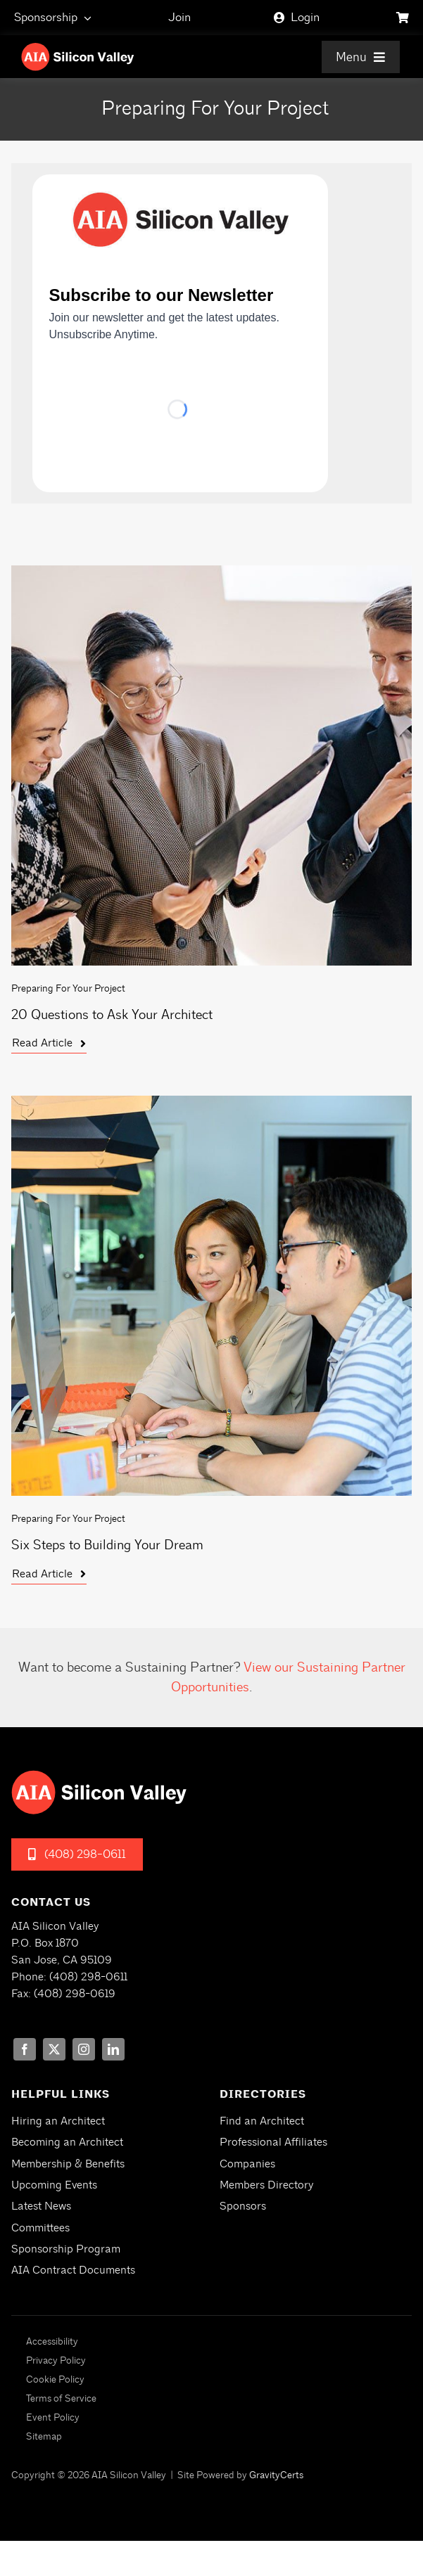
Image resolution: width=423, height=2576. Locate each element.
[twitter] (54, 2049)
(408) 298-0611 (88, 1977)
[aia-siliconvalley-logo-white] (77, 48)
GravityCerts (276, 2475)
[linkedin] (113, 2049)
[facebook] (24, 2049)
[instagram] (83, 2049)
